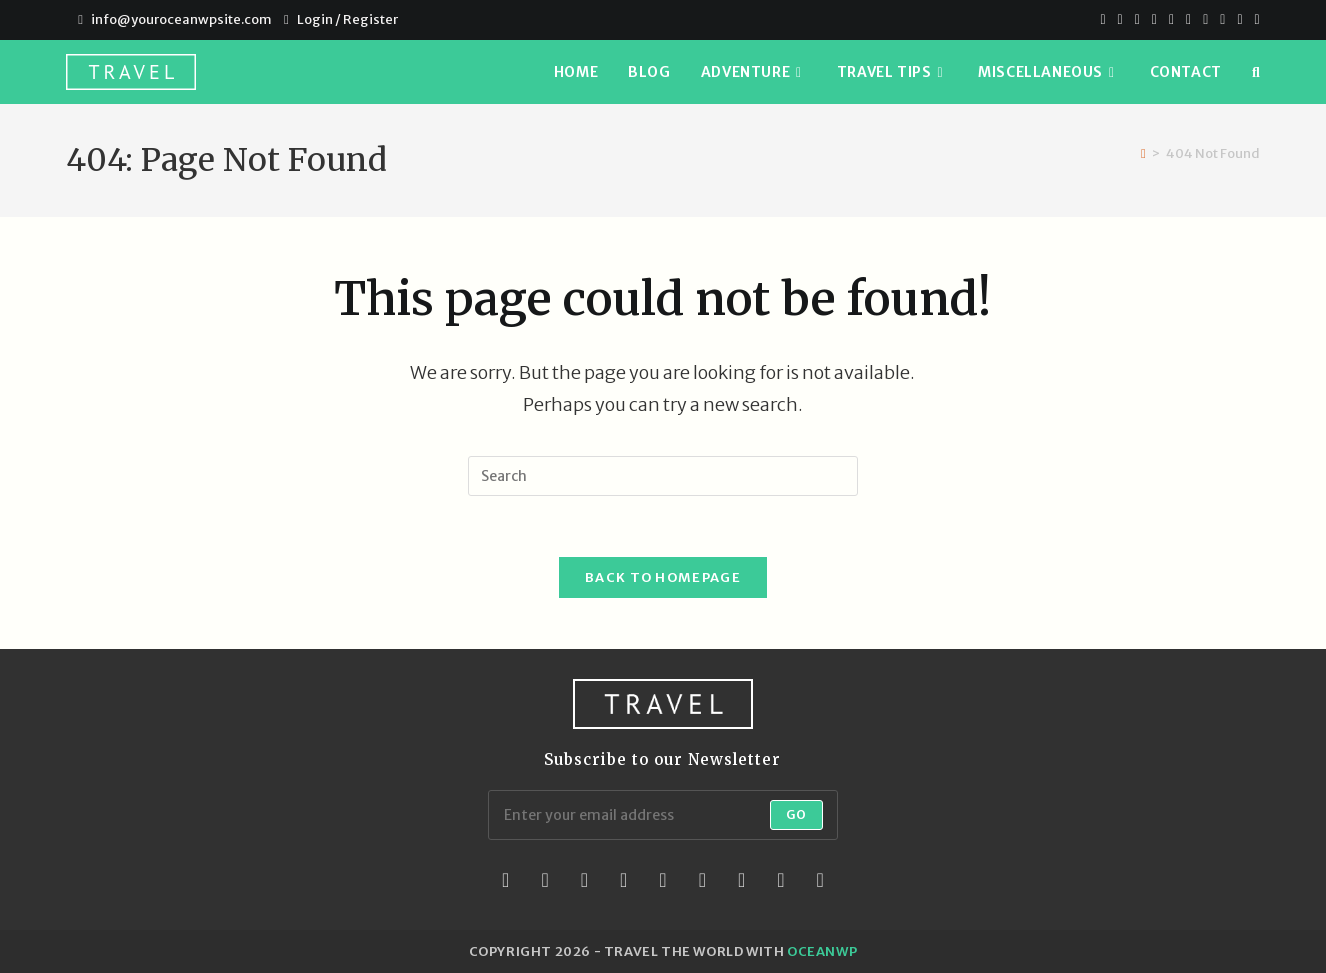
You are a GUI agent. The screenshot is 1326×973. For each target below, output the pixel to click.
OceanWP (822, 951)
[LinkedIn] (623, 880)
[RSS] (1254, 20)
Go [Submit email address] (796, 814)
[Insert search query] (663, 476)
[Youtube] (1205, 20)
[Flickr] (702, 880)
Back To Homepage (663, 577)
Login (315, 19)
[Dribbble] (1154, 20)
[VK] (1171, 20)
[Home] (1143, 153)
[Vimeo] (1222, 20)
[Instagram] (1188, 20)
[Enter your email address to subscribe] (663, 815)
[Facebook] (1120, 20)
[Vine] (1239, 20)
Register (370, 19)
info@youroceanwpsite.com (181, 19)
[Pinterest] (1137, 20)
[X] (1102, 20)
